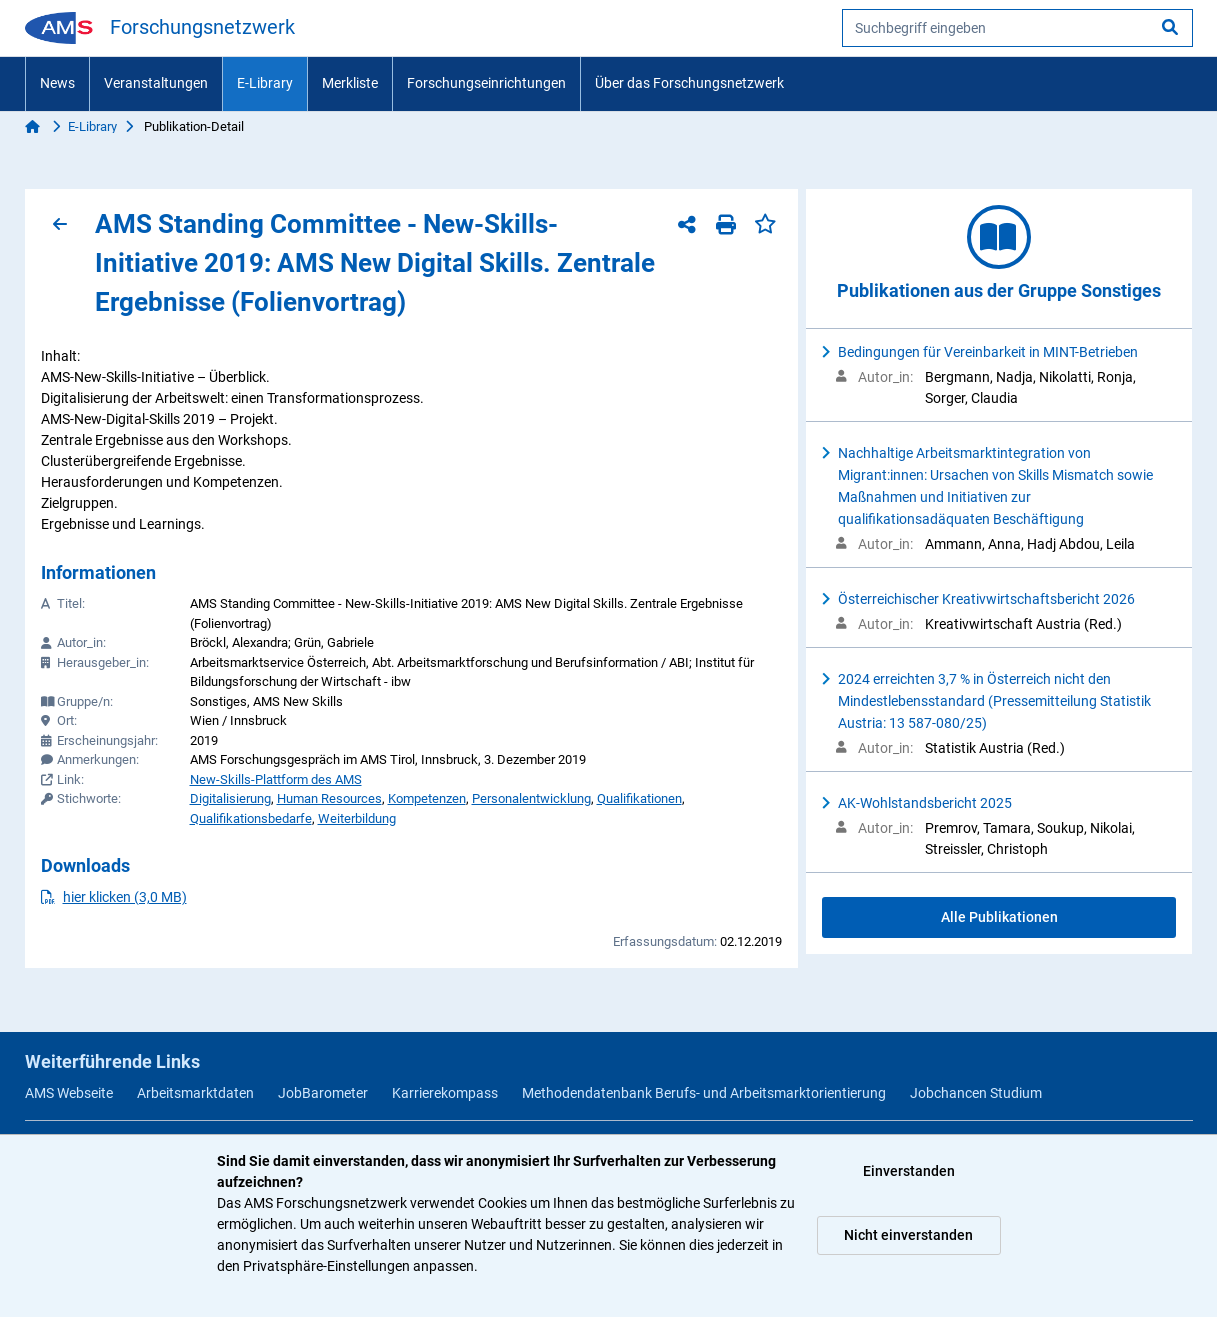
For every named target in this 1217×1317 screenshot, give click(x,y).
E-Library (265, 83)
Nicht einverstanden (908, 1235)
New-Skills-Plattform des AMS (276, 779)
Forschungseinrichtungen (486, 83)
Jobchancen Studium (976, 1093)
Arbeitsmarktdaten (195, 1093)
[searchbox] (1017, 28)
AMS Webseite (69, 1093)
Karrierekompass (445, 1093)
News (57, 83)
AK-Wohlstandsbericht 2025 (925, 803)
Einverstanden (909, 1171)
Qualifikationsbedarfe (251, 818)
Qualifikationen (639, 798)
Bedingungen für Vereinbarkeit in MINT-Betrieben (988, 352)
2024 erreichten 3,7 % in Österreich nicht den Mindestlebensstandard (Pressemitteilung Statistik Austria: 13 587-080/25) (994, 701)
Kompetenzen (427, 798)
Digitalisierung (230, 798)
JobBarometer (323, 1093)
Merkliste (350, 83)
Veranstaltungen (156, 83)
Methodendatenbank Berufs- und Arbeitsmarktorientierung (704, 1093)
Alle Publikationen (999, 917)
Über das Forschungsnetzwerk (689, 83)
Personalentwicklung (531, 798)
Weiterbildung (357, 818)
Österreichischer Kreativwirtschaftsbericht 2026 (986, 599)
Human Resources (329, 798)
